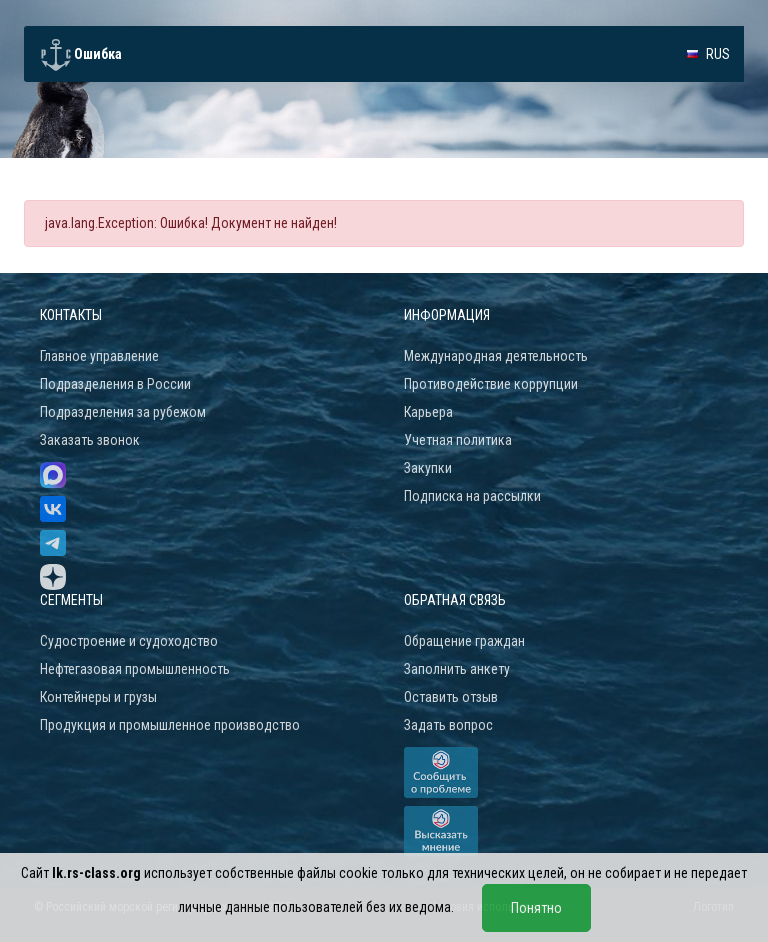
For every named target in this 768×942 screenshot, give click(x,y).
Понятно (536, 908)
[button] (708, 54)
